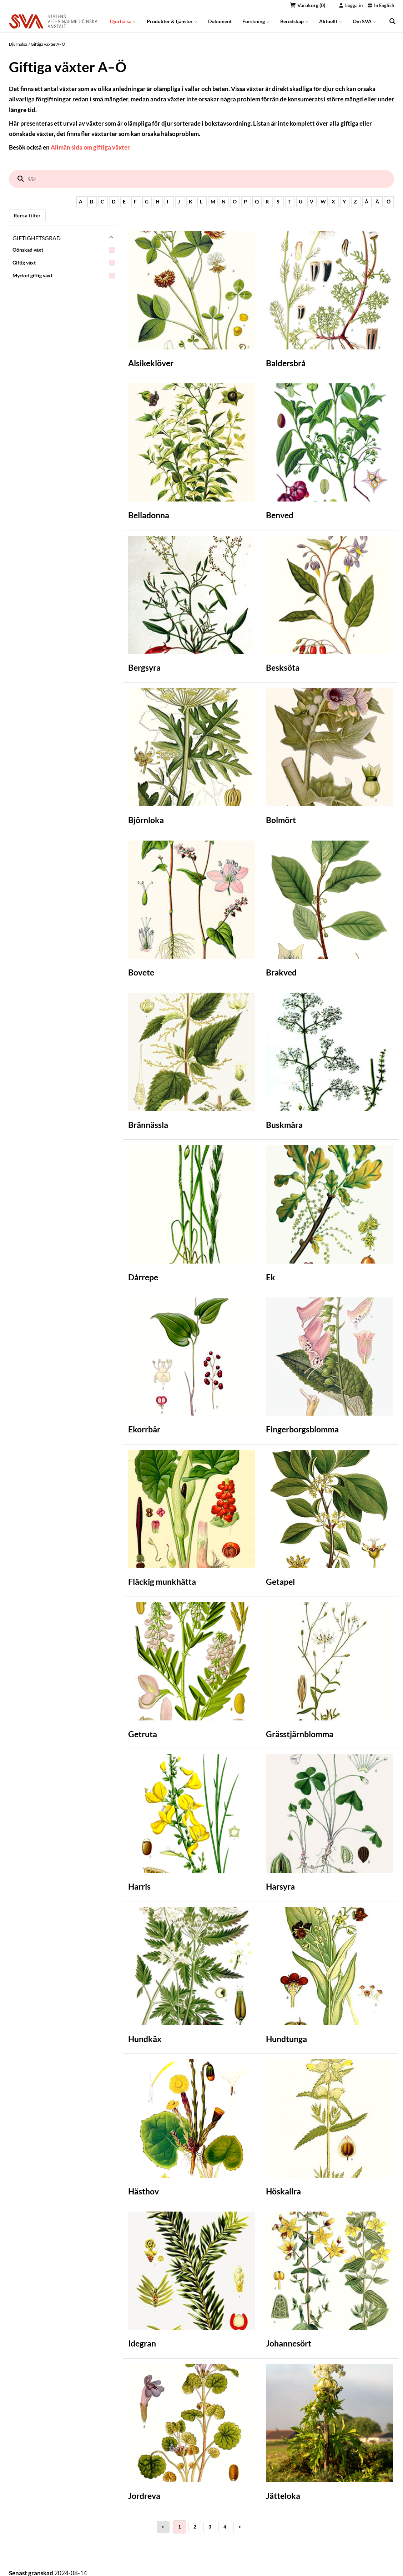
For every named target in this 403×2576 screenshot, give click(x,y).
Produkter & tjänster (172, 21)
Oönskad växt (63, 250)
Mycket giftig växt (63, 275)
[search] (392, 21)
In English (380, 5)
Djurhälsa (123, 21)
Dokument (220, 21)
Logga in (350, 5)
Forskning (255, 21)
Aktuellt (330, 21)
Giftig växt (63, 263)
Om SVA (364, 21)
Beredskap (294, 21)
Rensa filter (27, 215)
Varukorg (307, 5)
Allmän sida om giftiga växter (90, 147)
